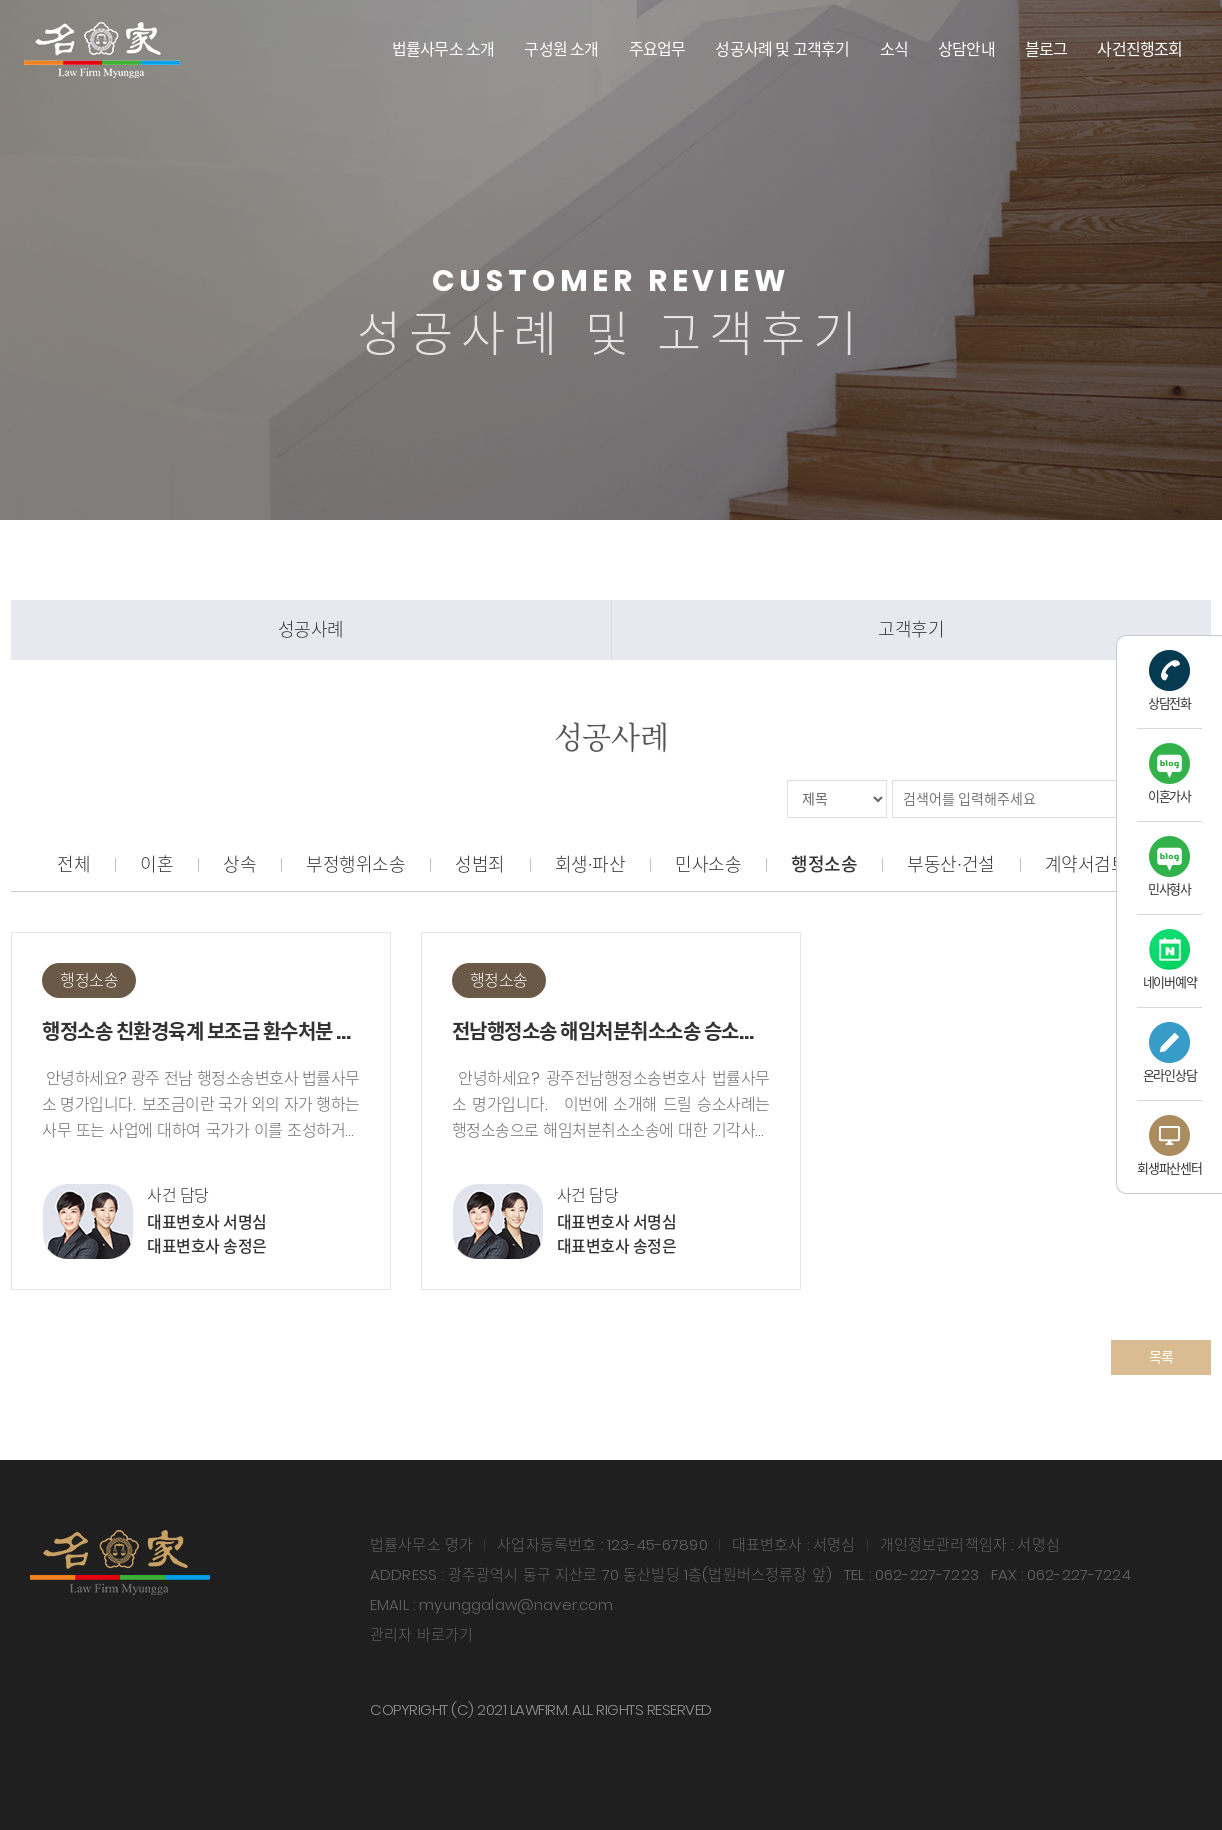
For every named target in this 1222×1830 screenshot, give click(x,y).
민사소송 (708, 864)
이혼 (156, 864)
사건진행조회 (1139, 49)
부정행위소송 (355, 864)
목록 (1161, 1357)
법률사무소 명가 (102, 50)
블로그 (1046, 49)
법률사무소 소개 (443, 49)
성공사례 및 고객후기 (782, 49)
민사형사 (1169, 867)
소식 (894, 49)
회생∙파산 (590, 864)
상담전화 (1169, 681)
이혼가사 (1169, 774)
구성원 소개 (561, 49)
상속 (239, 864)
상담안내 (966, 49)
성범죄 (480, 864)
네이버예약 (1170, 960)
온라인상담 (1170, 1053)
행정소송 (824, 864)
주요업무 (657, 49)
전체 (73, 864)
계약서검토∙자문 (1105, 864)
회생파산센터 (1169, 1146)
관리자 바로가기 (421, 1634)
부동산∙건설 (950, 864)
